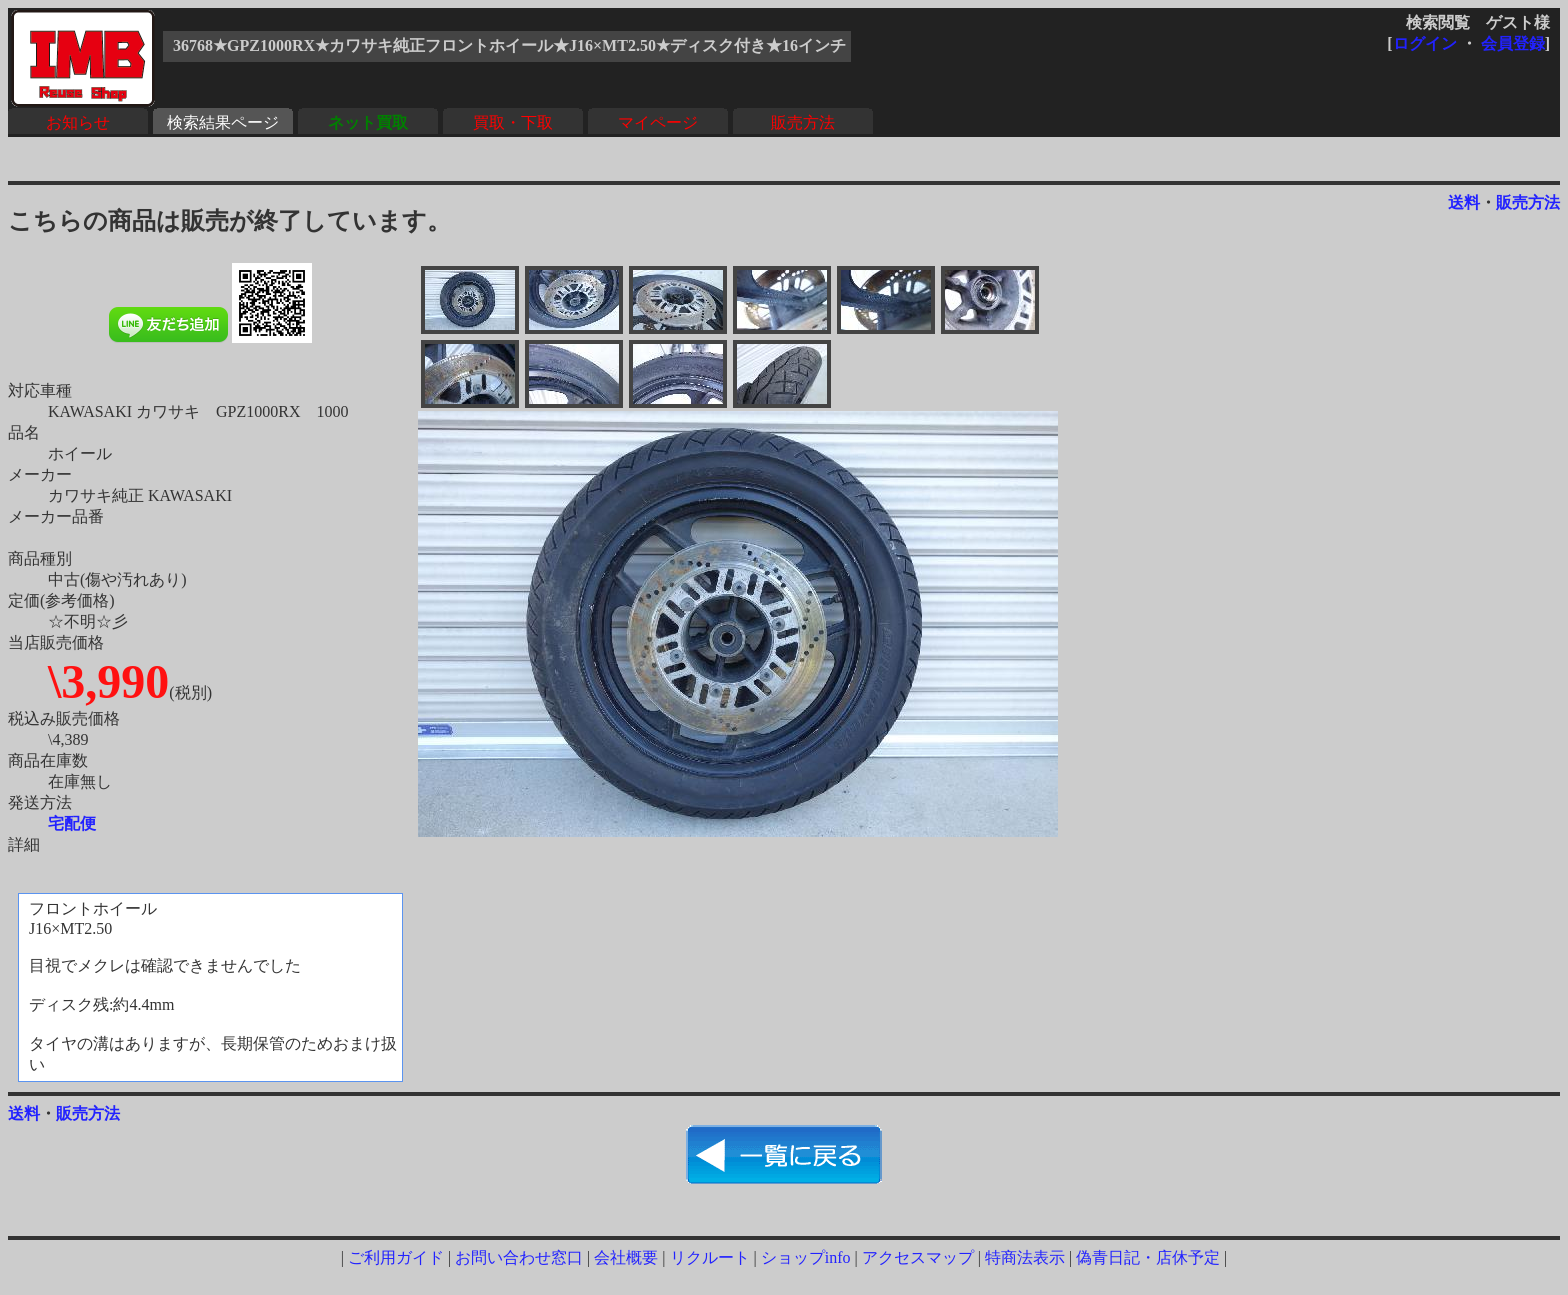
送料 (1464, 202)
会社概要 (626, 1257)
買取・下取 (513, 122)
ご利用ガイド (396, 1257)
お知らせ (78, 122)
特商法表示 (1025, 1257)
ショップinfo (806, 1257)
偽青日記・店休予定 (1148, 1257)
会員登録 (1513, 43)
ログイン (1425, 43)
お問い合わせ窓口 (519, 1257)
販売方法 (803, 122)
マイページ (658, 122)
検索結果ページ (223, 122)
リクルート (710, 1257)
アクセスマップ (918, 1257)
